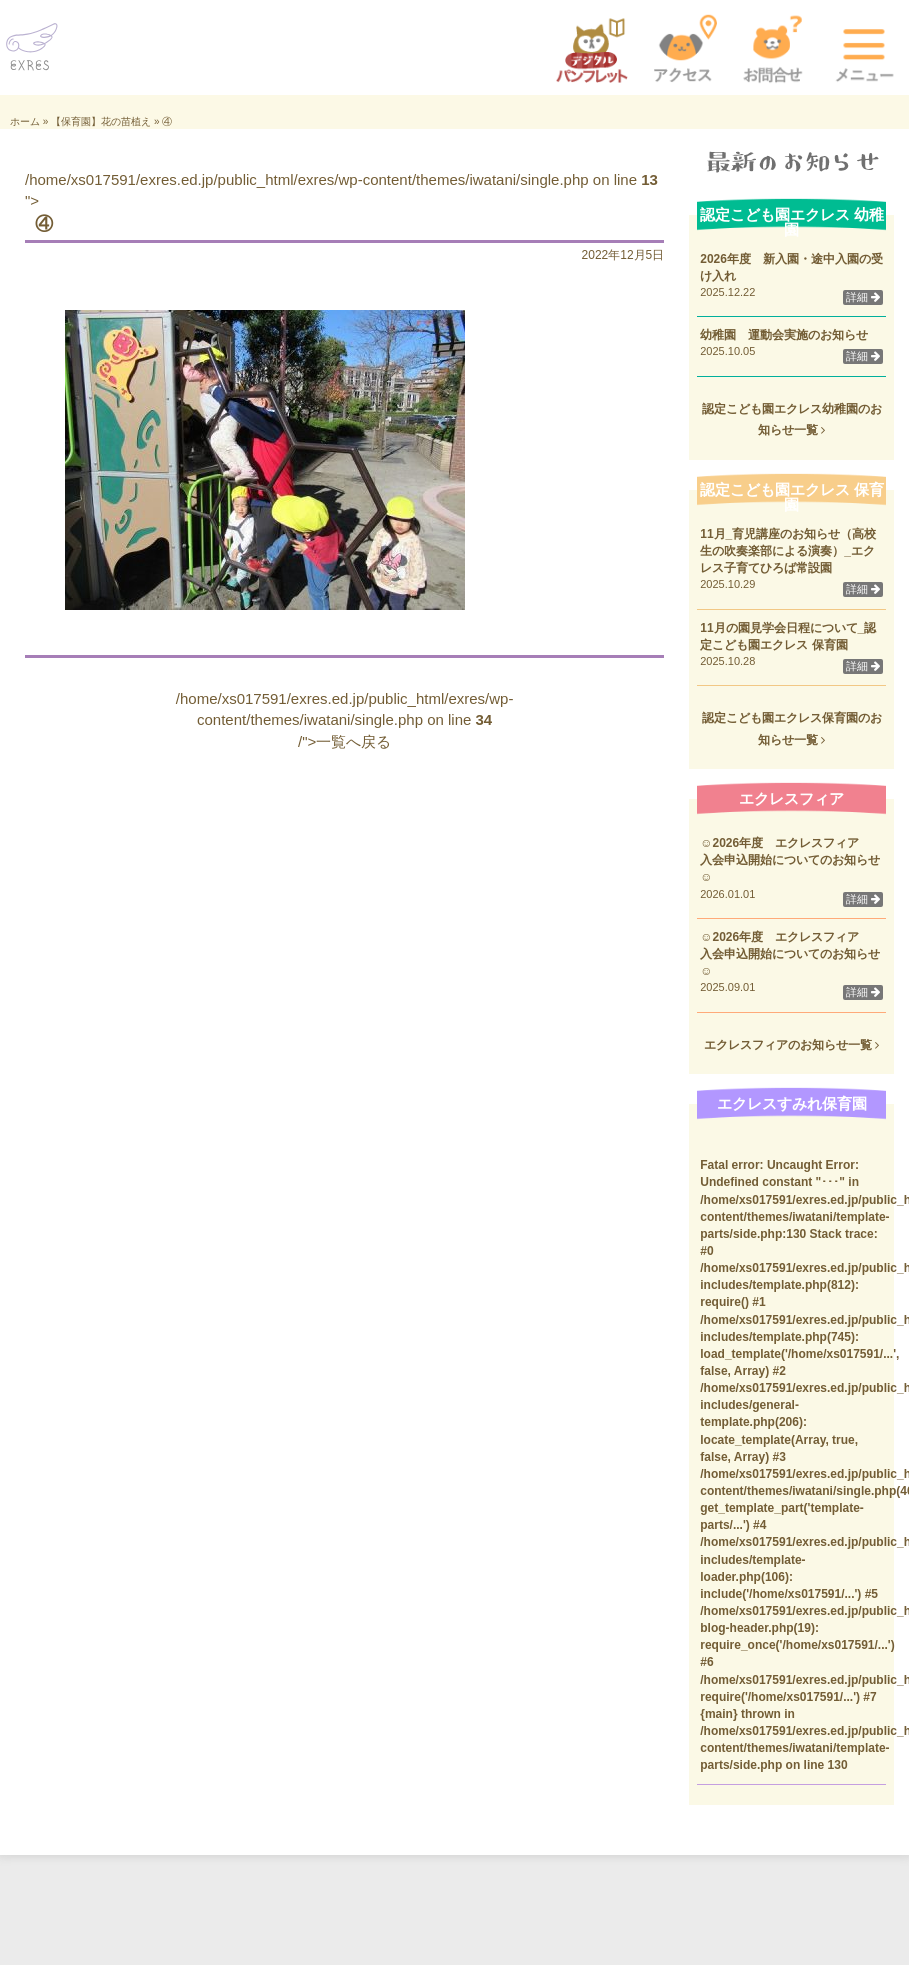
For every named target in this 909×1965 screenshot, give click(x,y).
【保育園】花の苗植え (101, 121)
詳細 (863, 297)
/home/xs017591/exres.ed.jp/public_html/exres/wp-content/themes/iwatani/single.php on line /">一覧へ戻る (345, 720)
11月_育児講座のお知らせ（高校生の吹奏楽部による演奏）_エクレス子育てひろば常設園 (788, 551)
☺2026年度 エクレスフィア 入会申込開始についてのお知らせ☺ (790, 860)
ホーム (25, 121)
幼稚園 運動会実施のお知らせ (784, 335)
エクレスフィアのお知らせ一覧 (791, 1045)
